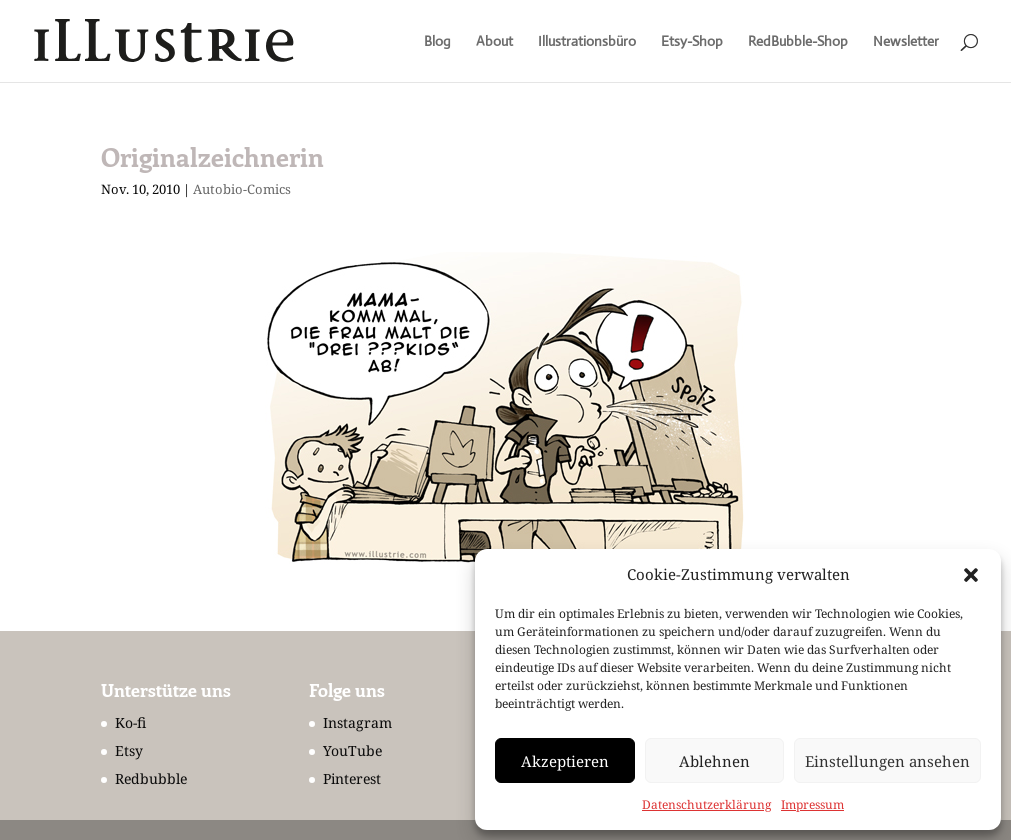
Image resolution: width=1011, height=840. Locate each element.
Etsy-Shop (692, 42)
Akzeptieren (565, 761)
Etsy (129, 750)
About (494, 42)
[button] (971, 575)
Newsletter (906, 42)
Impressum (812, 804)
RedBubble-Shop (798, 42)
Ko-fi (130, 722)
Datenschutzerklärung (706, 804)
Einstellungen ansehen (887, 761)
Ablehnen (714, 761)
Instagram (357, 722)
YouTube (352, 750)
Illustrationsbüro (587, 42)
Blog (437, 42)
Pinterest (352, 778)
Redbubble (151, 778)
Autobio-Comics (242, 189)
